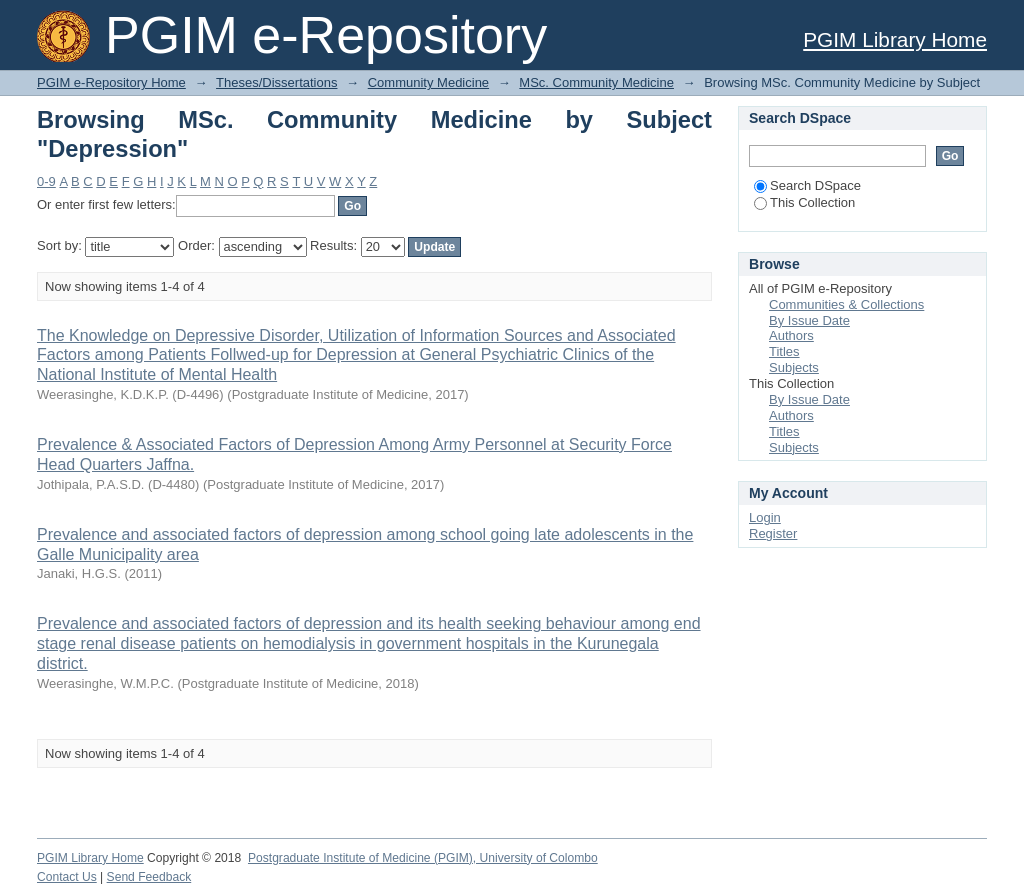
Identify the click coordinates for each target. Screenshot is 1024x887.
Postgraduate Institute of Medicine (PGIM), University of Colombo (423, 858)
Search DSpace (807, 185)
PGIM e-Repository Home (111, 82)
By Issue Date (809, 320)
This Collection (804, 202)
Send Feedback (149, 877)
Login (765, 517)
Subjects (794, 367)
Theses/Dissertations (276, 82)
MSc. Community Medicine (596, 82)
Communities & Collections (846, 304)
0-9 (46, 181)
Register (773, 533)
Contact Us (67, 877)
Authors (791, 335)
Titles (784, 351)
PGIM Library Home (895, 39)
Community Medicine (428, 82)
